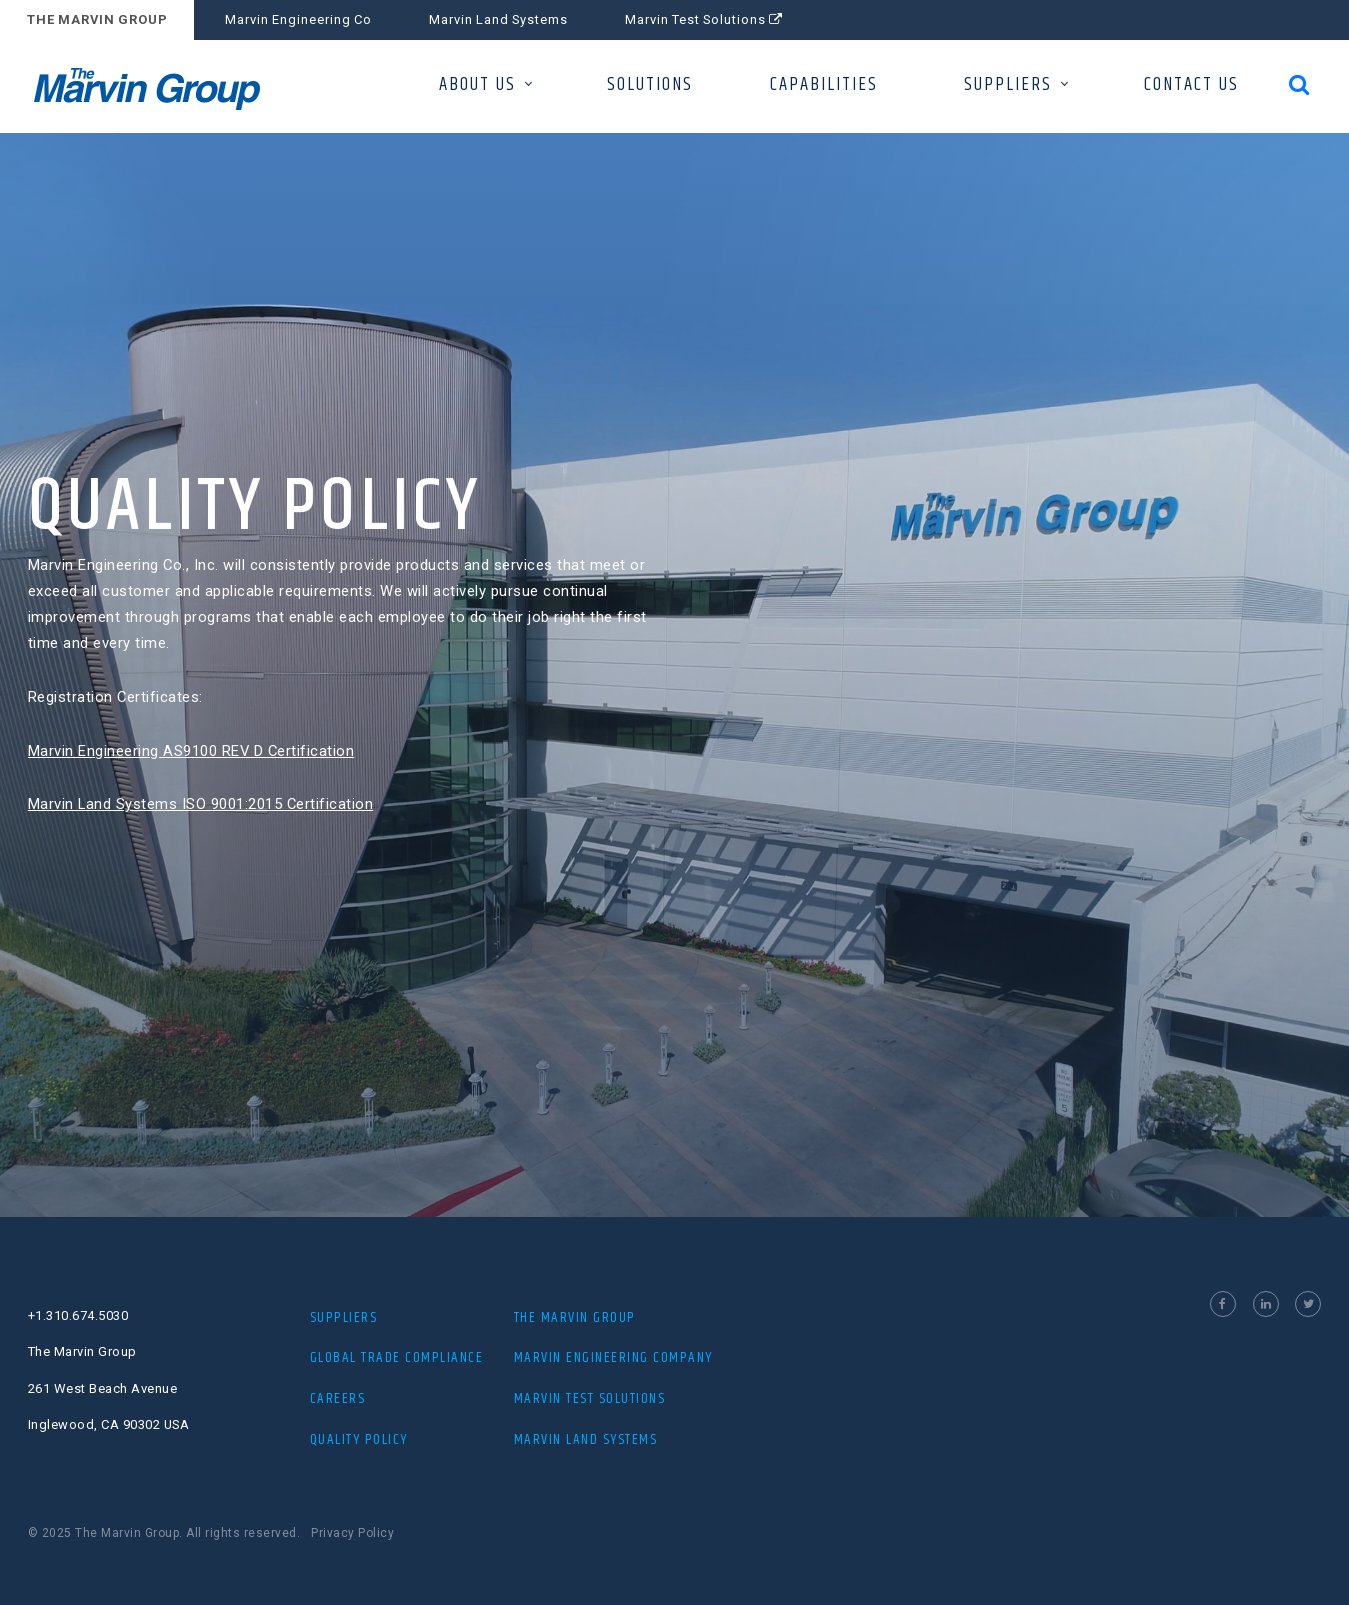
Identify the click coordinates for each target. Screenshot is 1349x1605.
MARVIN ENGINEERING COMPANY (613, 1357)
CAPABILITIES (824, 85)
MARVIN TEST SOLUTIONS (590, 1398)
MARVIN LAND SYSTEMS (586, 1439)
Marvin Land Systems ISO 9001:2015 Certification (195, 804)
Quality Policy (359, 1439)
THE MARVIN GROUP (97, 19)
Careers (338, 1398)
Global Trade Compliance (397, 1357)
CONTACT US (1191, 85)
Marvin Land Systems (498, 19)
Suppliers (344, 1317)
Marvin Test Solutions (704, 19)
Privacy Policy (352, 1533)
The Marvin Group (575, 1317)
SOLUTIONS (650, 85)
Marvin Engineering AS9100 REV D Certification (185, 751)
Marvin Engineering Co (298, 19)
